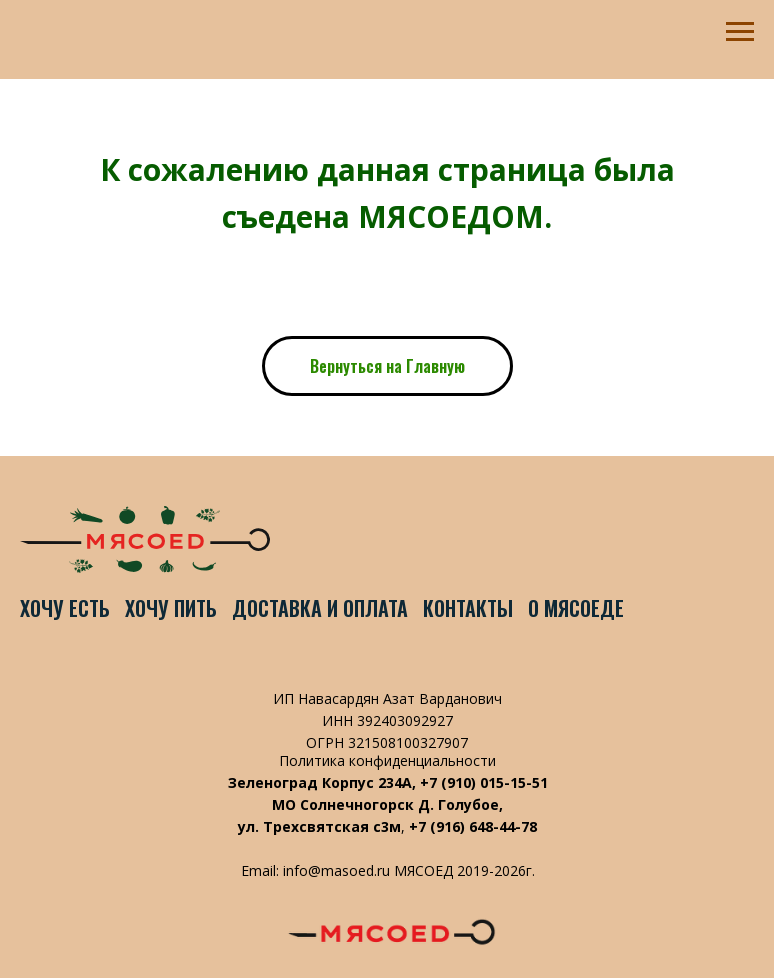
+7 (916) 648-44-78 (473, 826)
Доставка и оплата (320, 608)
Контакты (468, 608)
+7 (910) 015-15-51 (484, 782)
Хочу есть (65, 608)
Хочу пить (171, 608)
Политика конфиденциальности (387, 760)
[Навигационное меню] (740, 32)
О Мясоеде (576, 608)
